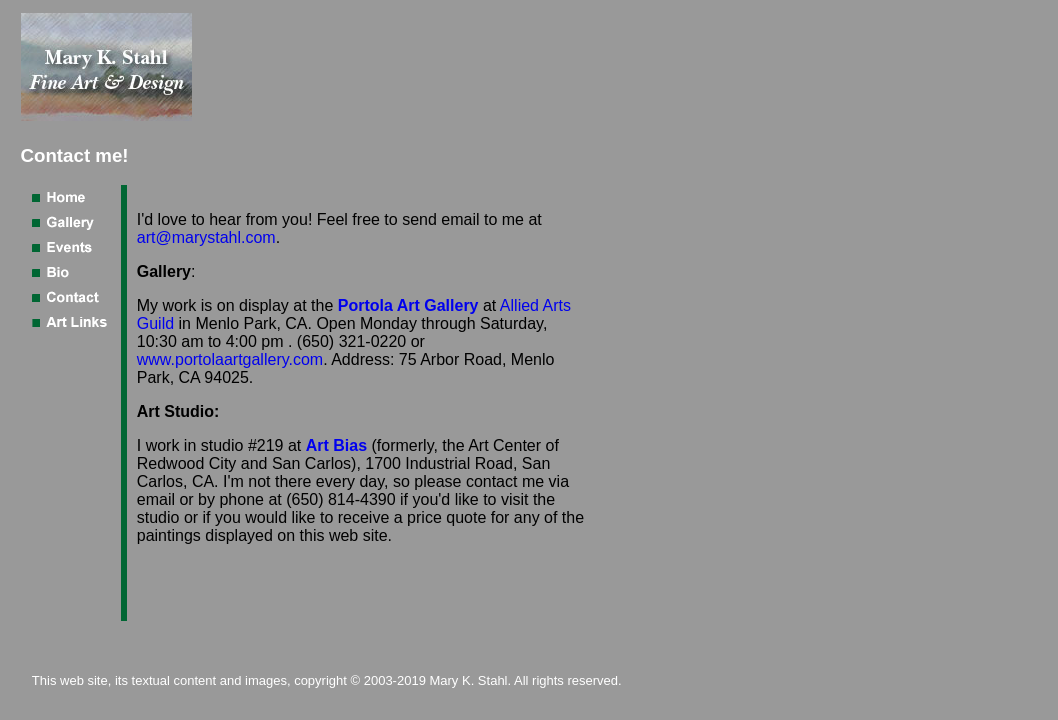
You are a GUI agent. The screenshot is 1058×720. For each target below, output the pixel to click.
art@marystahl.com (206, 237)
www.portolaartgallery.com (230, 359)
